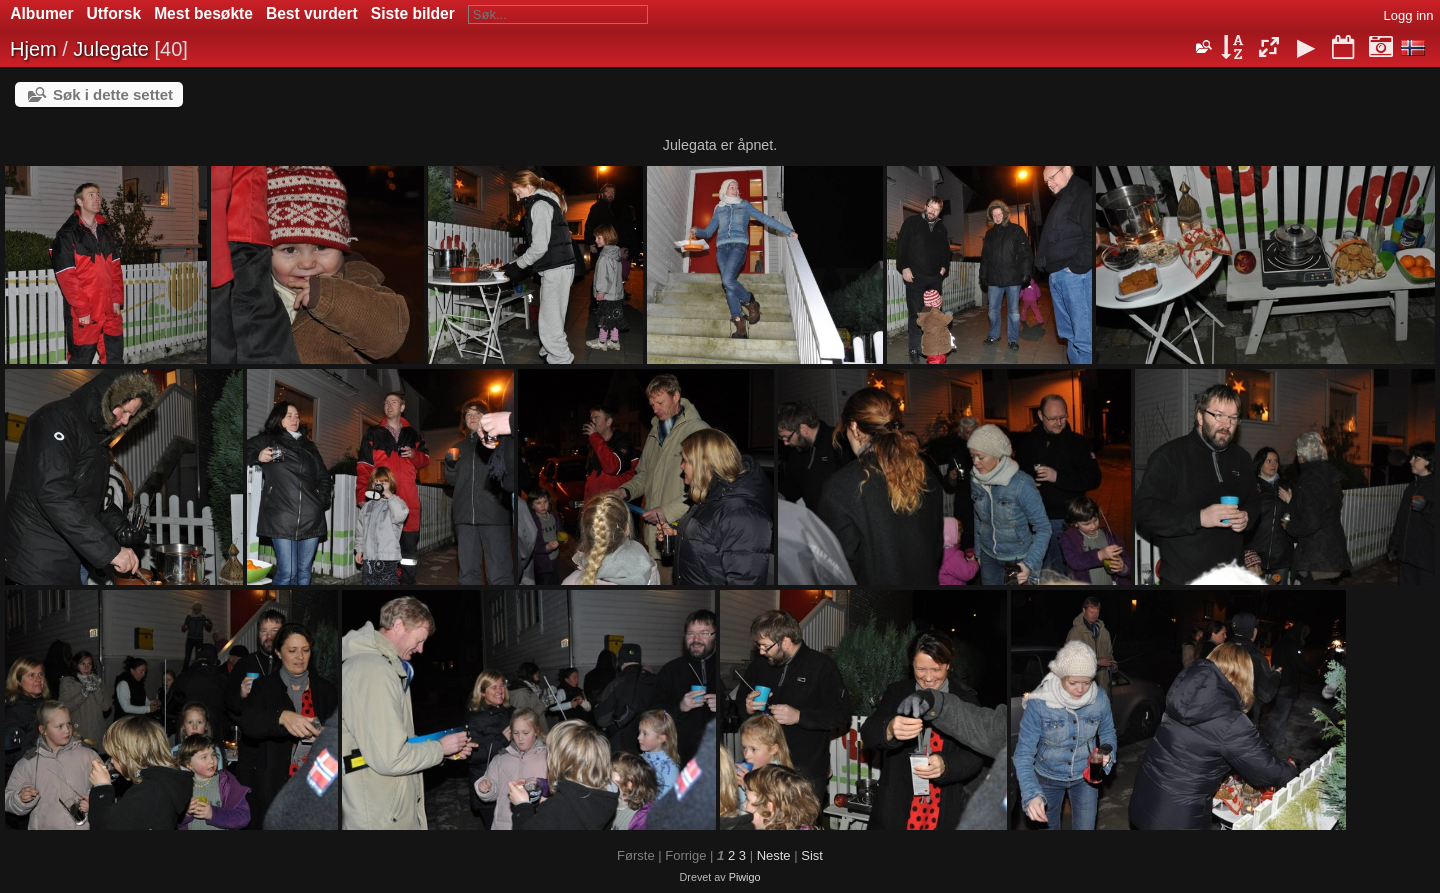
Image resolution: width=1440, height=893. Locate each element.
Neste (774, 855)
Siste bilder (413, 13)
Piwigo (745, 877)
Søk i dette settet (113, 94)
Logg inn (1409, 15)
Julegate (111, 49)
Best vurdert (312, 13)
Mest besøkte (203, 13)
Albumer (41, 13)
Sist (812, 855)
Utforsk (114, 13)
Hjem (33, 49)
